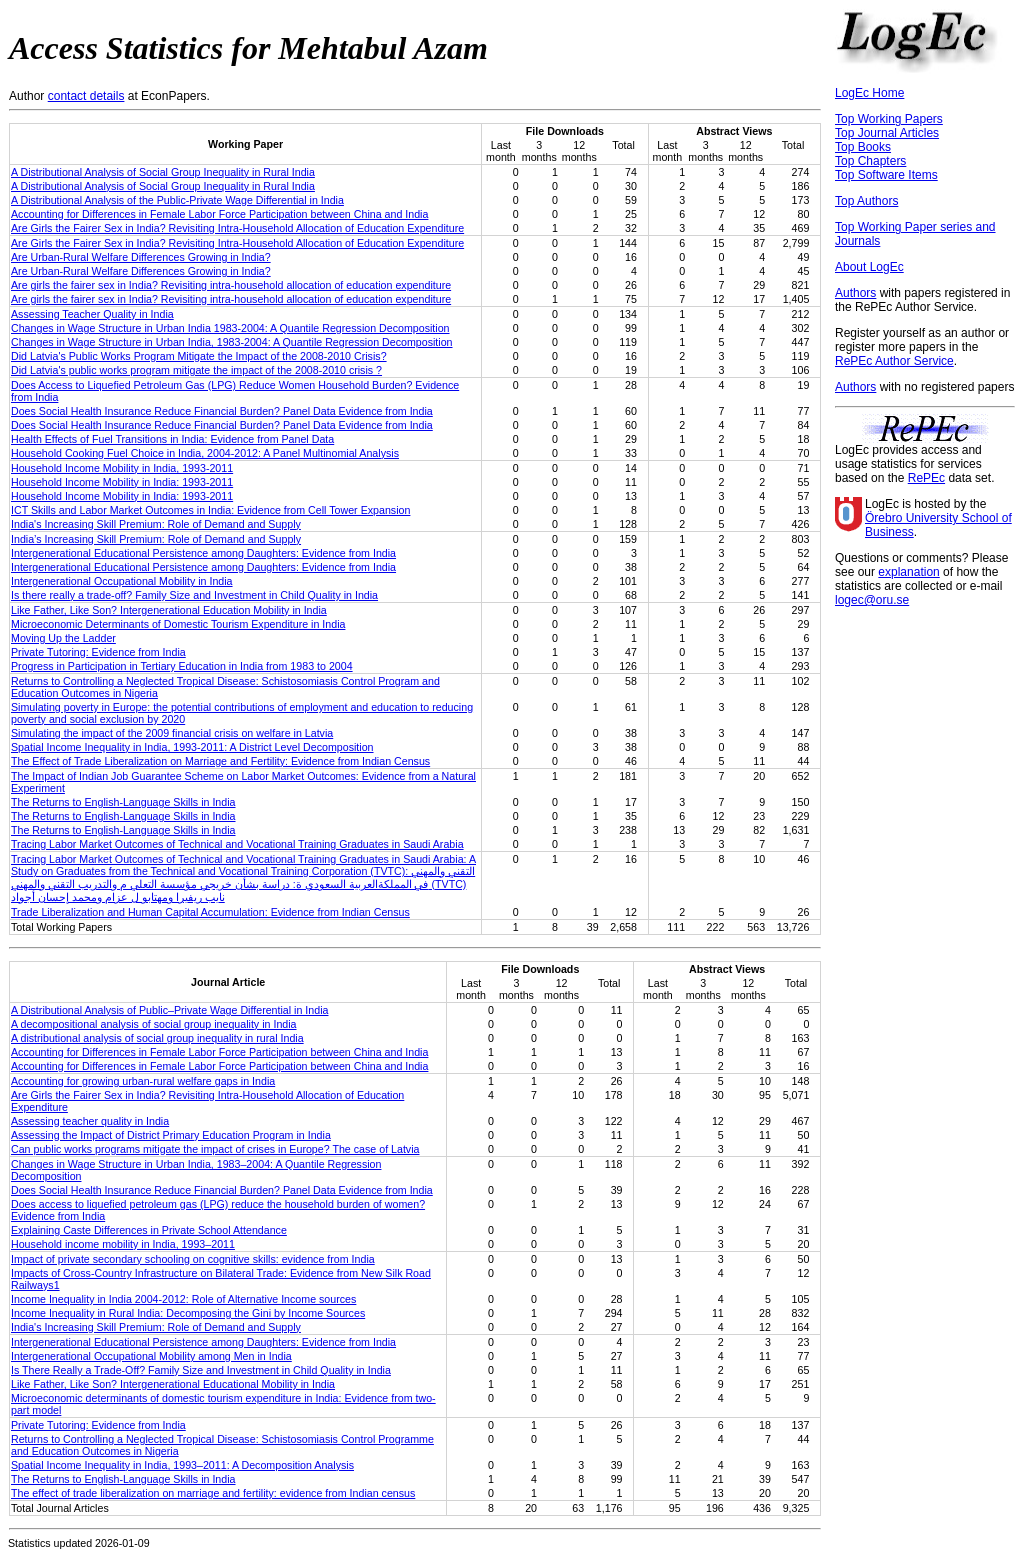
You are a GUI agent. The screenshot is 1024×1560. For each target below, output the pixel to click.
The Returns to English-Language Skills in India (123, 802)
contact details (86, 96)
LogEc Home (869, 93)
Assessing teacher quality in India (90, 1121)
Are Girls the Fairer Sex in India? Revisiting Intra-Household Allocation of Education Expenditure (237, 228)
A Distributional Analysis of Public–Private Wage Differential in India (169, 1010)
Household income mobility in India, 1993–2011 (123, 1244)
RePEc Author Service (894, 361)
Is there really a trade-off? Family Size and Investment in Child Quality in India (194, 595)
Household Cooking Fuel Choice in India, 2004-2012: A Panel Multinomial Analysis (205, 453)
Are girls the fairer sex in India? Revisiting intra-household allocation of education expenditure (231, 285)
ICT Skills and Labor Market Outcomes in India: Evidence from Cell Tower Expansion (210, 510)
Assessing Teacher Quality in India (92, 314)
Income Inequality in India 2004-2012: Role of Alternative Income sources (183, 1299)
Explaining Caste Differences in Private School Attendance (149, 1230)
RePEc (926, 478)
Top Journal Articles (887, 133)
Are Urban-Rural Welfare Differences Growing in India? (141, 257)
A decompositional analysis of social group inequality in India (154, 1024)
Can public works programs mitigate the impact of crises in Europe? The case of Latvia (215, 1149)
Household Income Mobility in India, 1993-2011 (122, 468)
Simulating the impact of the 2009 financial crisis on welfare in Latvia (172, 733)
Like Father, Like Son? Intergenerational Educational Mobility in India (173, 1384)
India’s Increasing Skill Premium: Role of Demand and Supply (156, 539)
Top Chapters (870, 161)
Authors (855, 293)
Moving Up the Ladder (63, 638)
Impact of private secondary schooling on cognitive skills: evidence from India (193, 1259)
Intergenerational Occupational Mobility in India (122, 581)
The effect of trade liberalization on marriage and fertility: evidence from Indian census (213, 1493)
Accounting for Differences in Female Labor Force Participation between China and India (219, 214)
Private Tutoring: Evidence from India (98, 652)
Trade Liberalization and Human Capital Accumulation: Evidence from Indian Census (210, 912)
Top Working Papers (889, 119)
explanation (908, 572)
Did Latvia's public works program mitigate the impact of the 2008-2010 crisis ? (196, 370)
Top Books (863, 147)
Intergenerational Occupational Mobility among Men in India (151, 1356)
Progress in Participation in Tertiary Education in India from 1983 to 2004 (182, 666)
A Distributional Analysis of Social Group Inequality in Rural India (163, 172)
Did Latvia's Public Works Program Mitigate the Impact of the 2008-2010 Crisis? (199, 356)
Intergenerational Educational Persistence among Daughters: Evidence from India (203, 553)
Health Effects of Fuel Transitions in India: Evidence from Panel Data (172, 439)
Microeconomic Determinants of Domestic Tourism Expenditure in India (178, 624)
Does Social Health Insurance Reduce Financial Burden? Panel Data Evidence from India (222, 411)
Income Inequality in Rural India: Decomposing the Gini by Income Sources (188, 1313)
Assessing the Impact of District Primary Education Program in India (171, 1135)
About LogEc (869, 267)
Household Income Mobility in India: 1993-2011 (122, 482)
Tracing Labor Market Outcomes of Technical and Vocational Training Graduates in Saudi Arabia (237, 844)
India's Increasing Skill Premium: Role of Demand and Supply (156, 524)
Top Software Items (886, 175)
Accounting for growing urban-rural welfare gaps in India (143, 1081)
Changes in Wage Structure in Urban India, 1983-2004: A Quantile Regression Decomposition (232, 342)
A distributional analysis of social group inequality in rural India (157, 1038)
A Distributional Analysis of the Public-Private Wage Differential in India (177, 200)
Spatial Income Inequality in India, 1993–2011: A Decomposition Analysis (182, 1465)
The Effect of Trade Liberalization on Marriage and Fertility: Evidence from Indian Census (220, 761)
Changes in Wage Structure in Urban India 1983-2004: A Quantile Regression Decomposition (230, 328)
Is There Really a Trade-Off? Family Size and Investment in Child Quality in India (201, 1370)
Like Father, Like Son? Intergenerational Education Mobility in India (169, 610)
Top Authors (866, 201)
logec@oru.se (872, 600)
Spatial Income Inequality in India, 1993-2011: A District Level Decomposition (192, 747)
